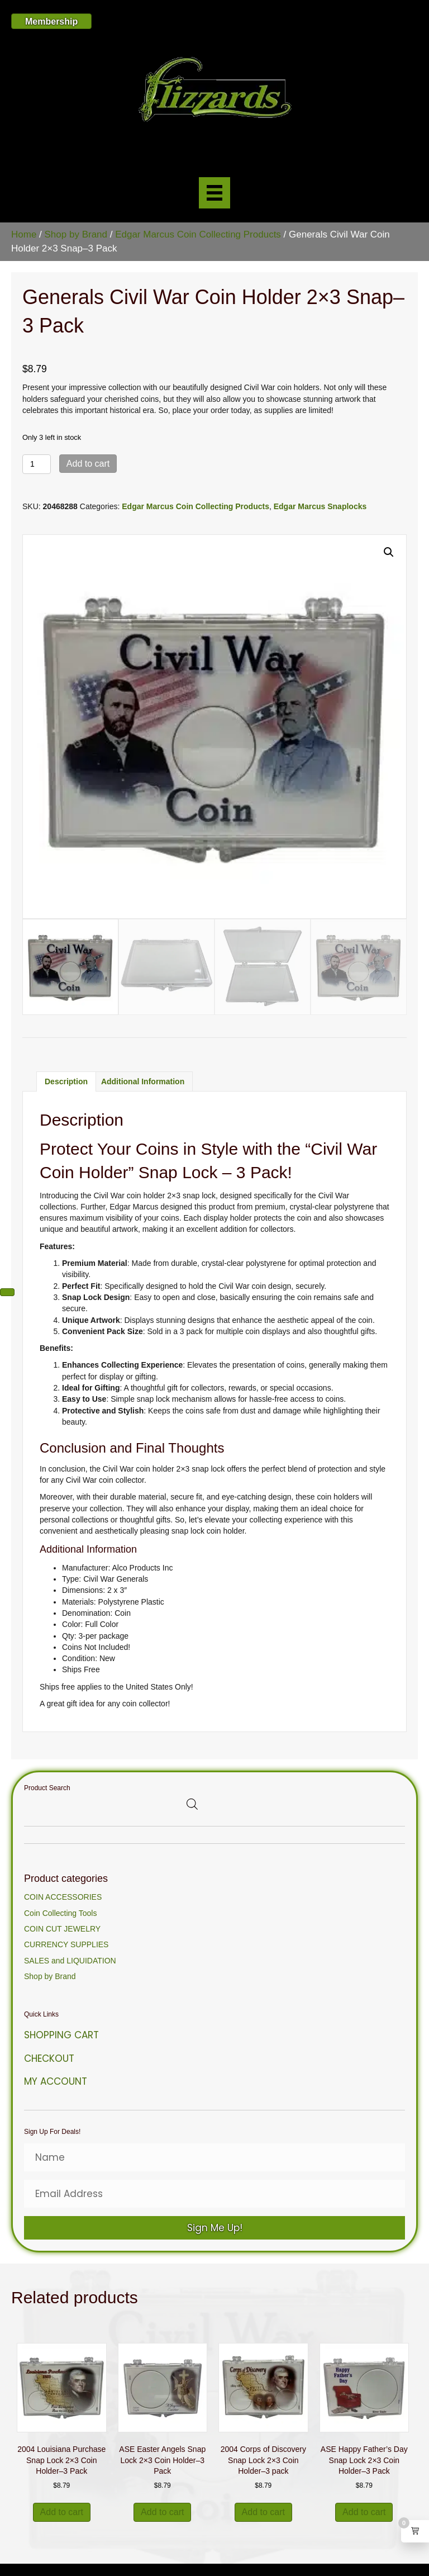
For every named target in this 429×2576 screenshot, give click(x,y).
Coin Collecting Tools (60, 1913)
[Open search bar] (192, 1804)
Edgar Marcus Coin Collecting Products (198, 234)
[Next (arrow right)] (7, 1292)
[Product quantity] (36, 464)
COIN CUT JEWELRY (62, 1928)
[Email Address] (214, 2194)
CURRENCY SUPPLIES (66, 1944)
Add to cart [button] (61, 2512)
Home (23, 234)
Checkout (49, 2058)
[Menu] (214, 192)
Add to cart (87, 463)
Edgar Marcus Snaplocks (320, 506)
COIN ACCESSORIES (63, 1896)
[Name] (214, 2157)
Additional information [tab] (142, 1081)
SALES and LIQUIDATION (70, 1960)
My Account (55, 2081)
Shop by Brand (76, 234)
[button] (389, 552)
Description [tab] (66, 1081)
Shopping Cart (61, 2035)
